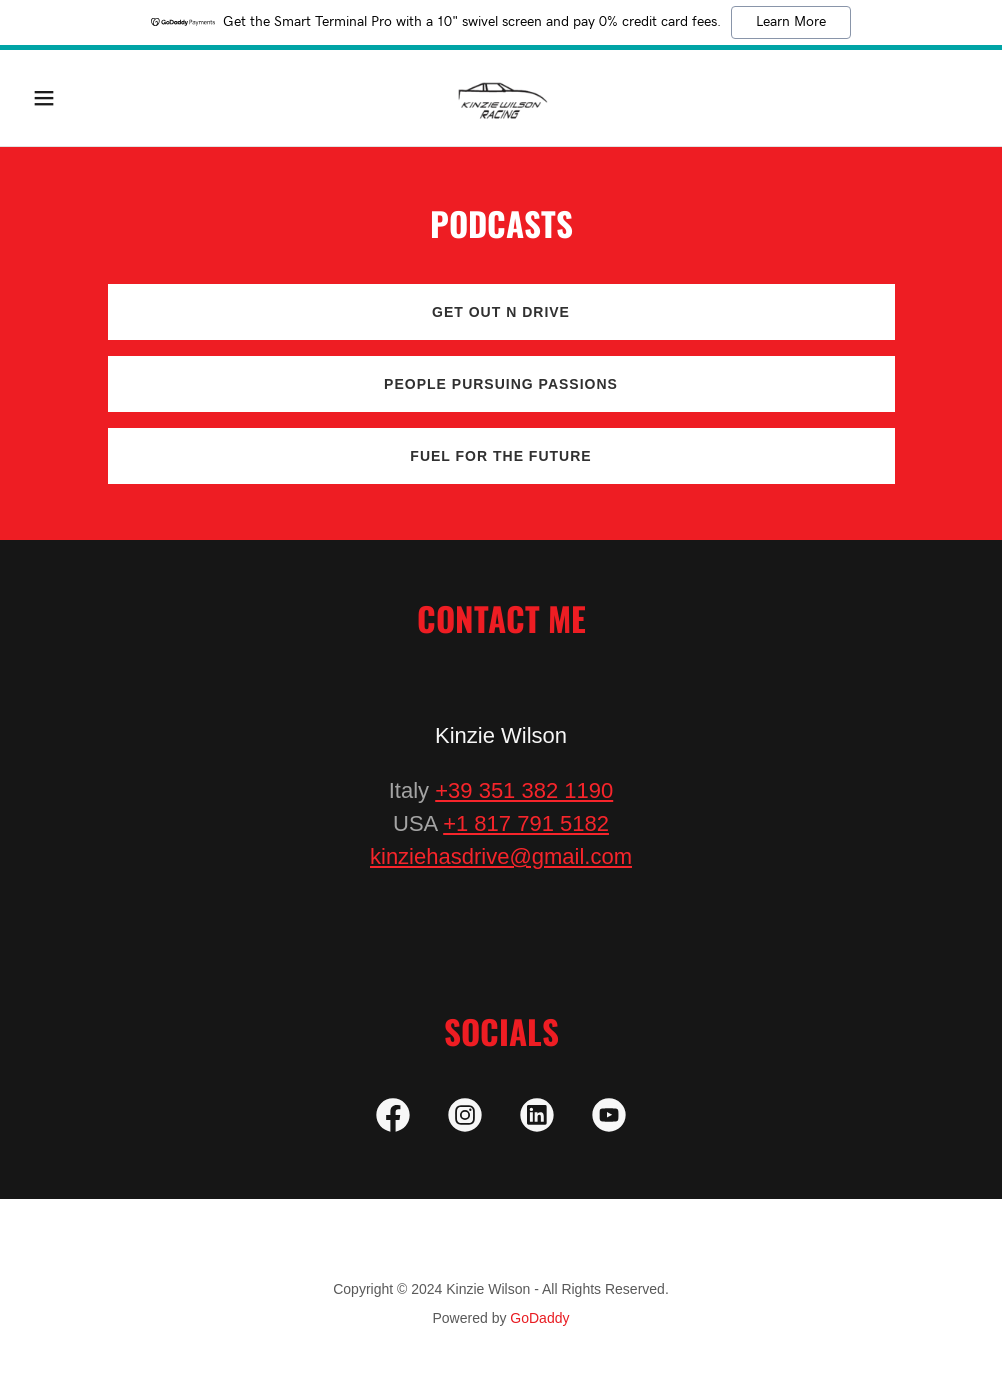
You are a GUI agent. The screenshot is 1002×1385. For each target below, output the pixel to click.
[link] (501, 98)
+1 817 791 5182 (526, 823)
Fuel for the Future (500, 456)
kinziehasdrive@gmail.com (501, 856)
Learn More (791, 22)
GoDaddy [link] (539, 1318)
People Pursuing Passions (501, 384)
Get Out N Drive (501, 312)
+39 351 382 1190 (524, 790)
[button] (95, 98)
